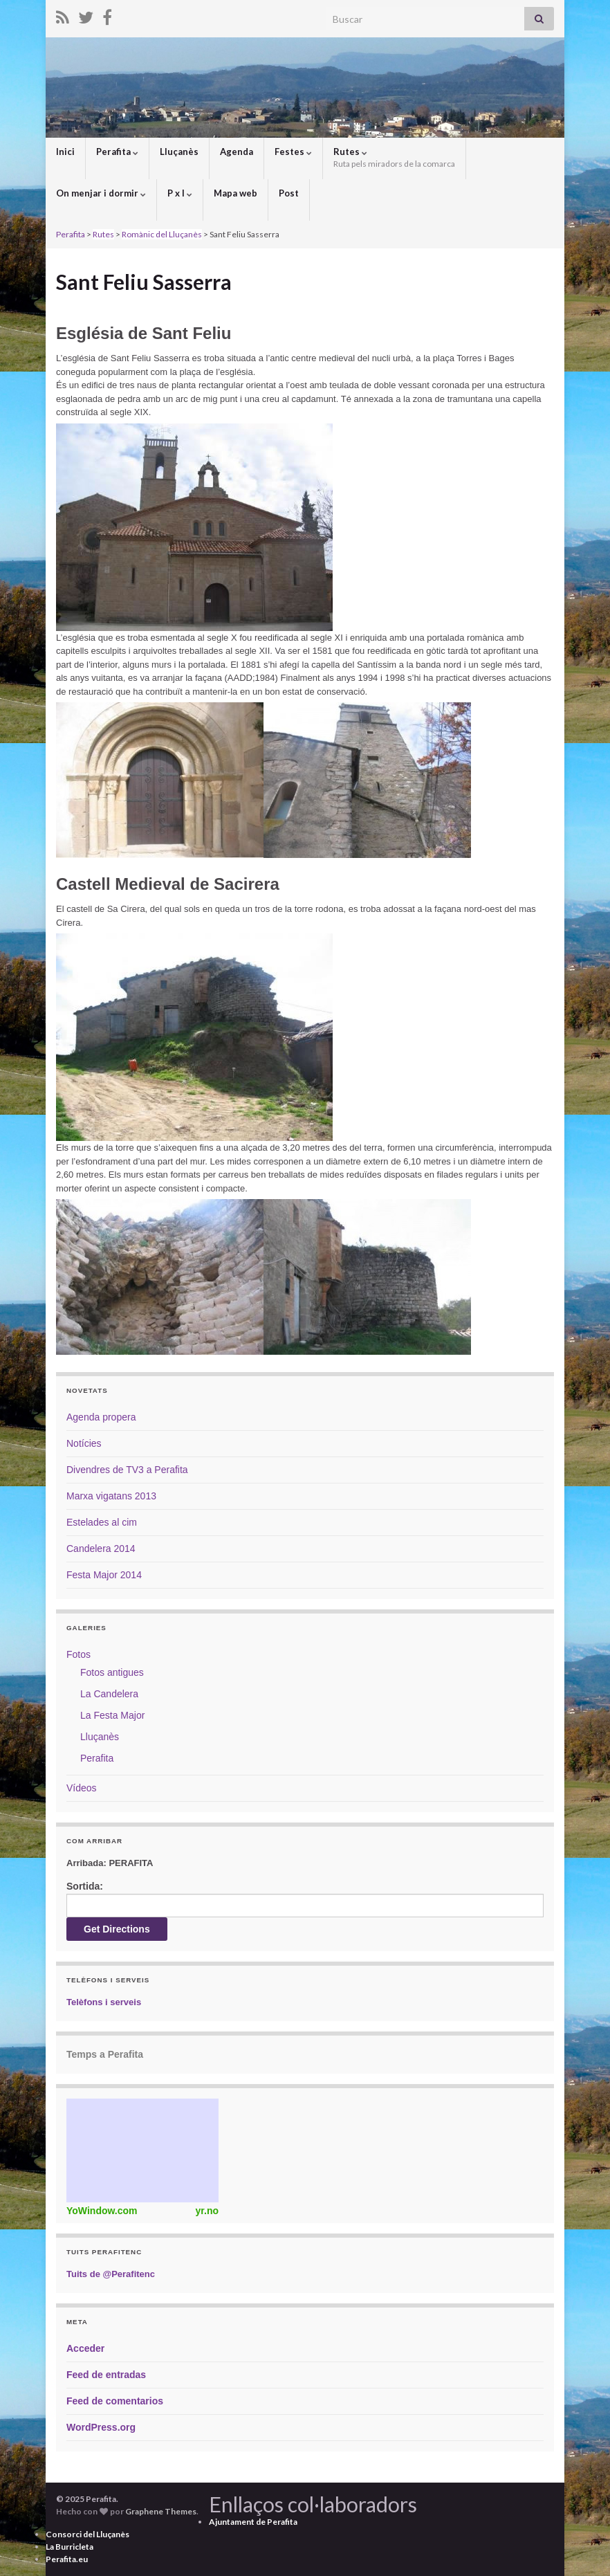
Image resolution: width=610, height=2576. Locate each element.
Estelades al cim (101, 1522)
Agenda (236, 151)
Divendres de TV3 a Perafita (127, 1469)
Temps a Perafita (104, 2054)
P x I (179, 193)
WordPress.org (101, 2427)
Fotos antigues (112, 1672)
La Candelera (109, 1693)
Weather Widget (142, 2150)
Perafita (117, 151)
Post (289, 193)
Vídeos (81, 1787)
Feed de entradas (106, 2374)
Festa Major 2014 (104, 1574)
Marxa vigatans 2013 (111, 1495)
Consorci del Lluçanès (87, 2534)
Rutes (394, 157)
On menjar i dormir (101, 193)
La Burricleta (69, 2546)
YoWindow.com (102, 2210)
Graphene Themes (160, 2511)
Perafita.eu (67, 2559)
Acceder (85, 2348)
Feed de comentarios (114, 2400)
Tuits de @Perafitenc (110, 2274)
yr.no (207, 2210)
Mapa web (235, 193)
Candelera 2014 (101, 1548)
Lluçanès (179, 151)
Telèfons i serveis (103, 2002)
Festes (293, 151)
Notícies (84, 1443)
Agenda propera (101, 1417)
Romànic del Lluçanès (162, 234)
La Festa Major (112, 1715)
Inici (65, 151)
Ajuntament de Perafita (253, 2521)
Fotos (78, 1654)
